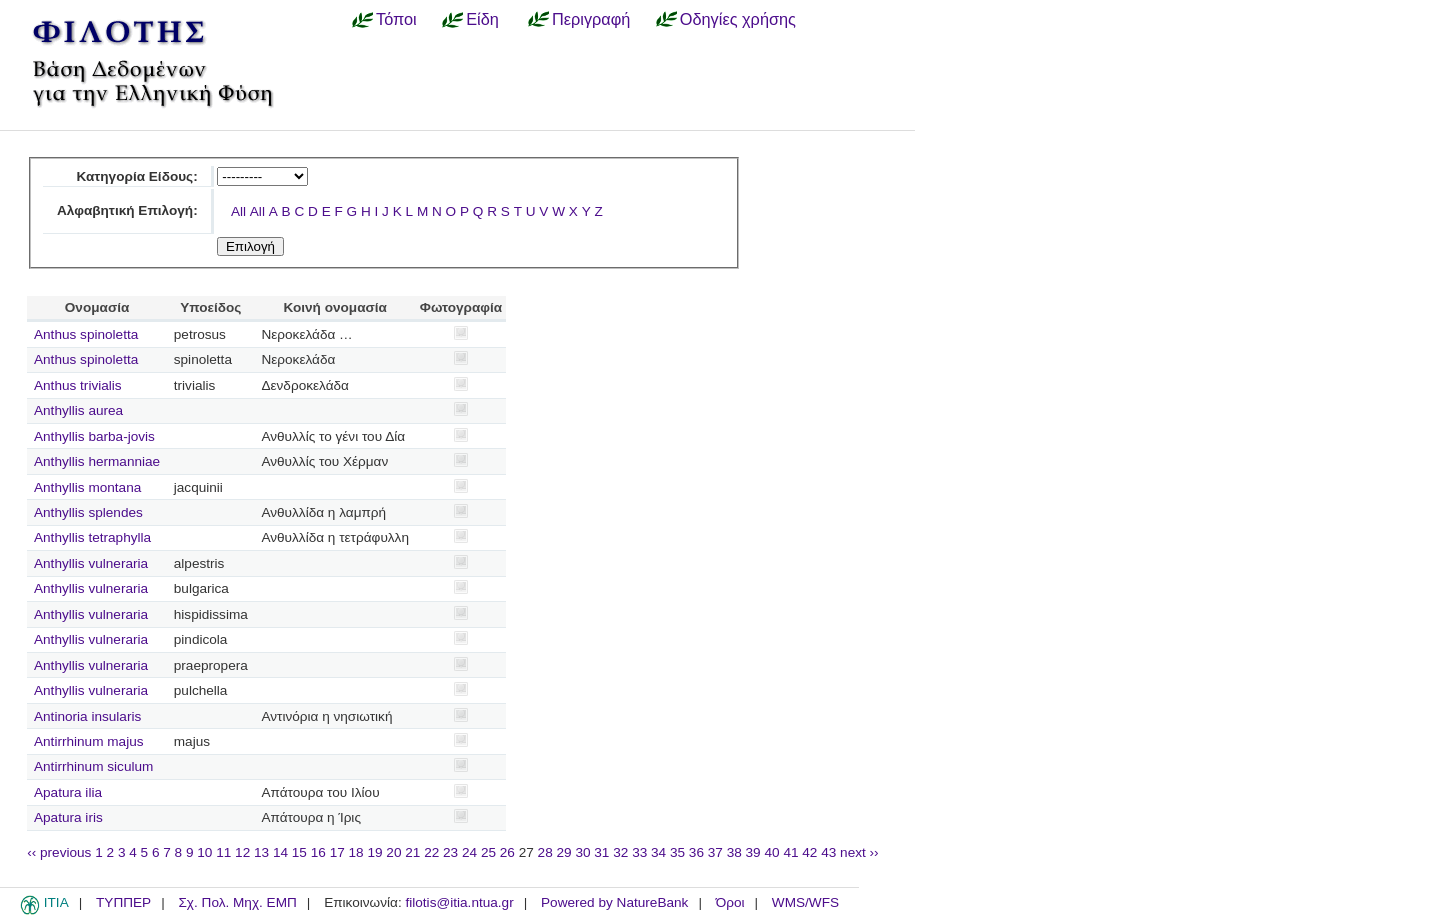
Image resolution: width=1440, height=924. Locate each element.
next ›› (859, 852)
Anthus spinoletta (86, 334)
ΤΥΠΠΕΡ (123, 902)
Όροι (730, 902)
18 (356, 852)
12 (242, 852)
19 (374, 852)
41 (790, 852)
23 (450, 852)
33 (639, 852)
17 (337, 852)
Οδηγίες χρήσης (738, 19)
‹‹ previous (59, 852)
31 (601, 852)
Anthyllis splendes (88, 512)
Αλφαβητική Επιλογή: (127, 210)
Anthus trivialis (78, 385)
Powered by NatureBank (614, 902)
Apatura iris (68, 817)
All (238, 211)
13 (261, 852)
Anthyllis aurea (78, 410)
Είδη (482, 19)
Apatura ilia (68, 792)
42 (809, 852)
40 (771, 852)
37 (715, 852)
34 (658, 852)
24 (469, 852)
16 (318, 852)
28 (545, 852)
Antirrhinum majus (89, 741)
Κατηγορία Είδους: (136, 176)
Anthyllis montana (87, 487)
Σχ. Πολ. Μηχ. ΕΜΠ (237, 902)
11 (223, 852)
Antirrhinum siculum (93, 766)
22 (431, 852)
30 (582, 852)
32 (620, 852)
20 (393, 852)
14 (280, 852)
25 (488, 852)
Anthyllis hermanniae (97, 461)
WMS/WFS (805, 902)
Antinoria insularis (87, 716)
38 (734, 852)
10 (204, 852)
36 (696, 852)
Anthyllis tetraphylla (92, 537)
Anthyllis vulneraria (91, 563)
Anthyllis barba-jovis (94, 436)
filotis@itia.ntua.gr (459, 902)
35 (677, 852)
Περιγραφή (591, 19)
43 (828, 852)
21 (412, 852)
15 (299, 852)
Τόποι (396, 19)
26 (507, 852)
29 (564, 852)
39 (753, 852)
